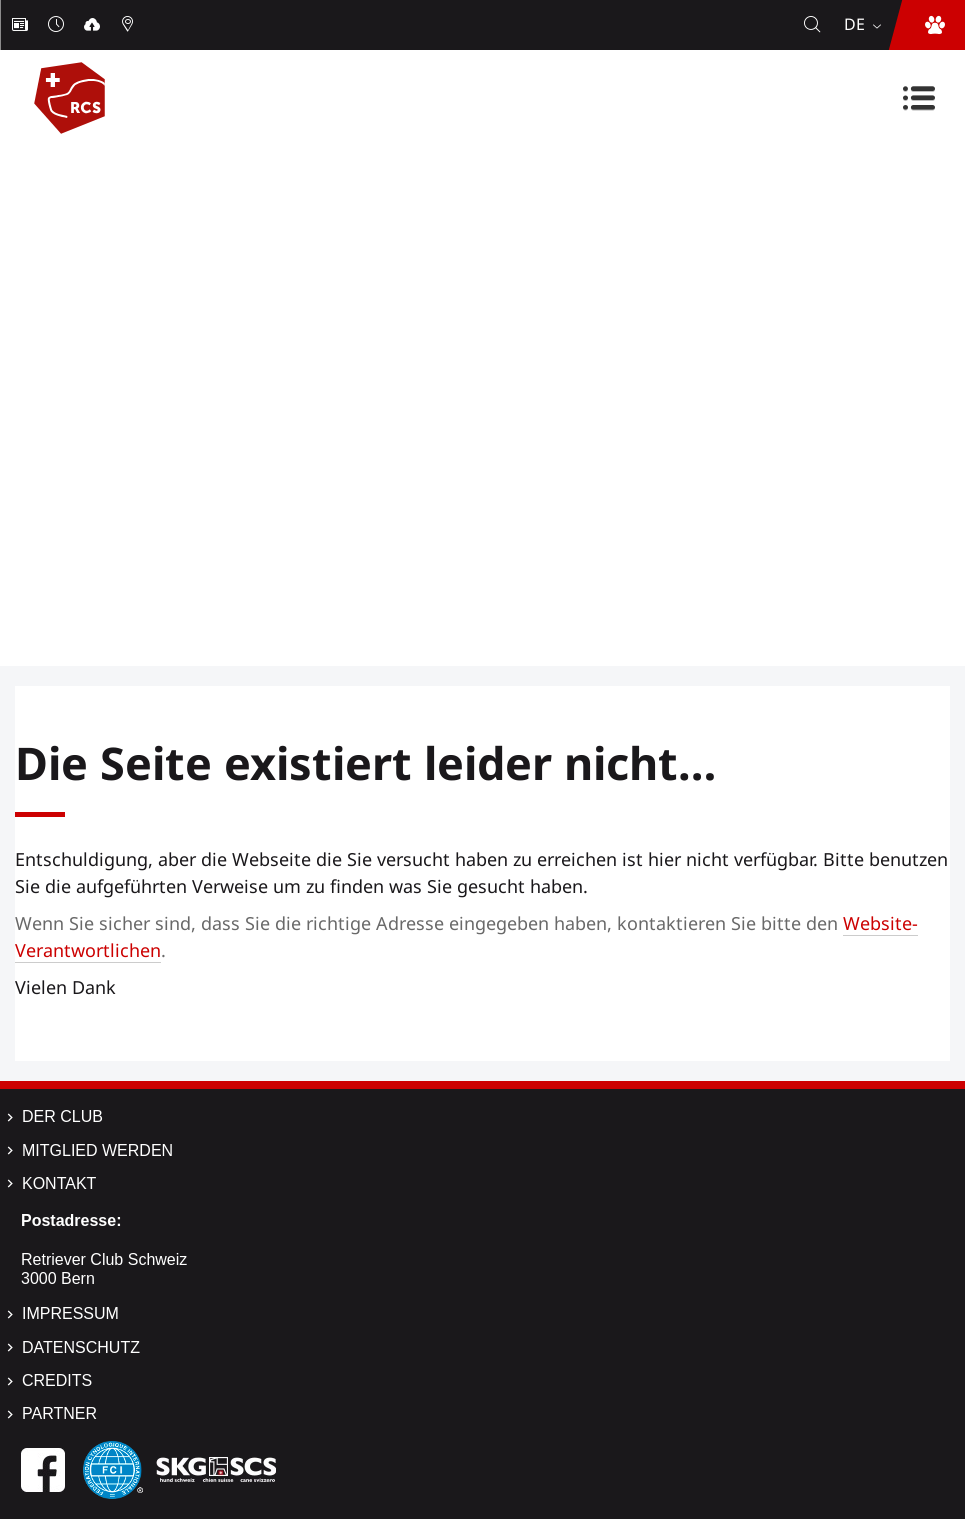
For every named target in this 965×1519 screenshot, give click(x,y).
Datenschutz (81, 1347)
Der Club (62, 1116)
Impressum (70, 1313)
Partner (59, 1413)
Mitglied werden (97, 1150)
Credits (57, 1380)
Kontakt (59, 1183)
